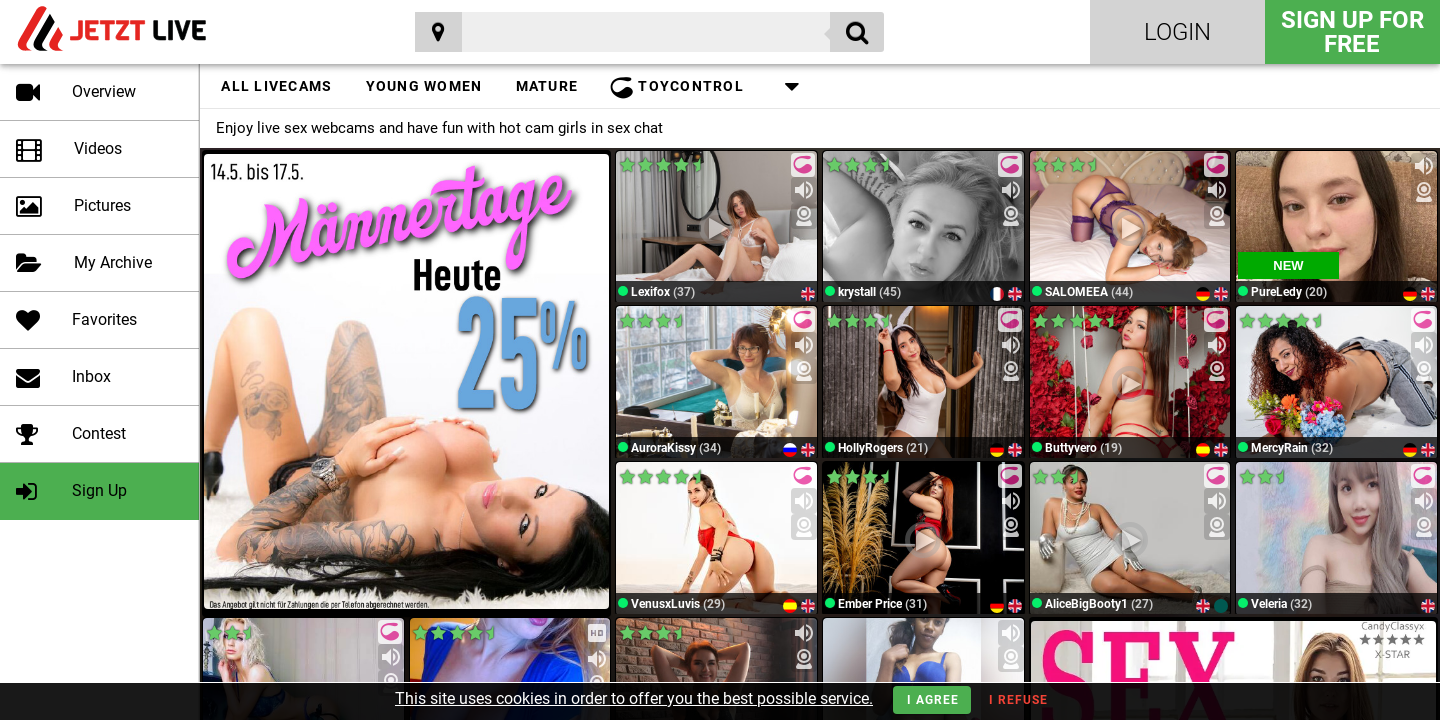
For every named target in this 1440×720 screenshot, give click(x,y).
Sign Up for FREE (1352, 32)
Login (1177, 32)
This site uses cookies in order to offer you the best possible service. (634, 698)
